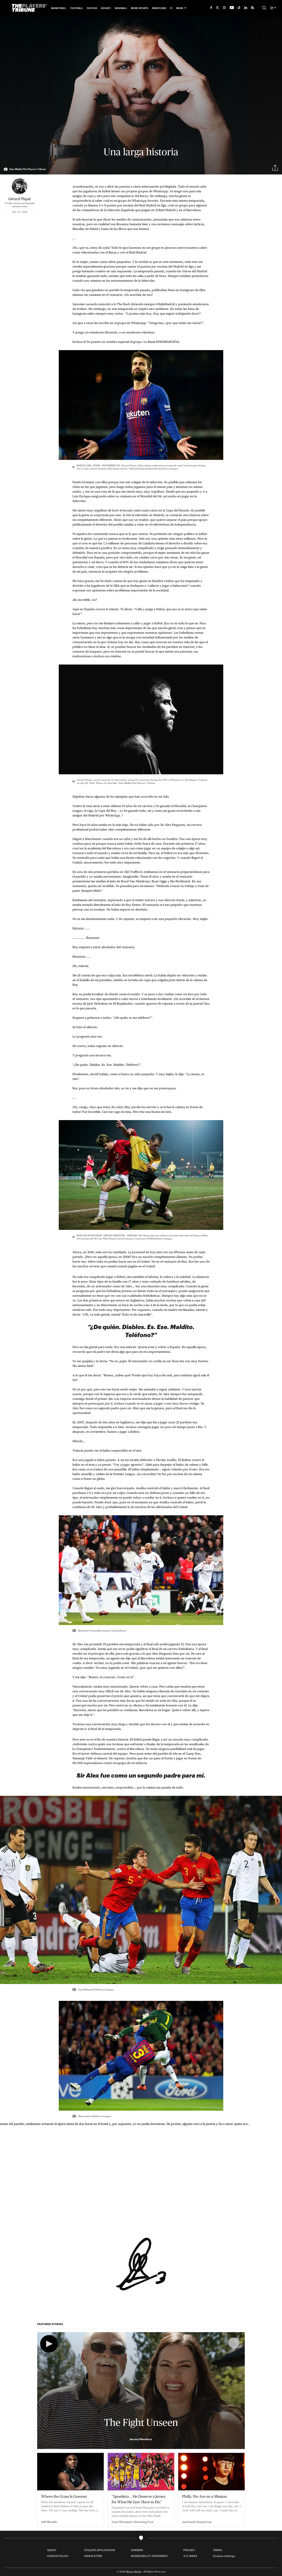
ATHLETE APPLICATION (99, 2550)
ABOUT (51, 2550)
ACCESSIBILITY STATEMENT (149, 2556)
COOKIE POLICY (58, 2556)
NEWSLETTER (93, 2556)
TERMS (217, 2550)
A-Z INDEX (190, 2556)
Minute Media (133, 2571)
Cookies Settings (224, 2556)
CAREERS (137, 2550)
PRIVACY (189, 2550)
